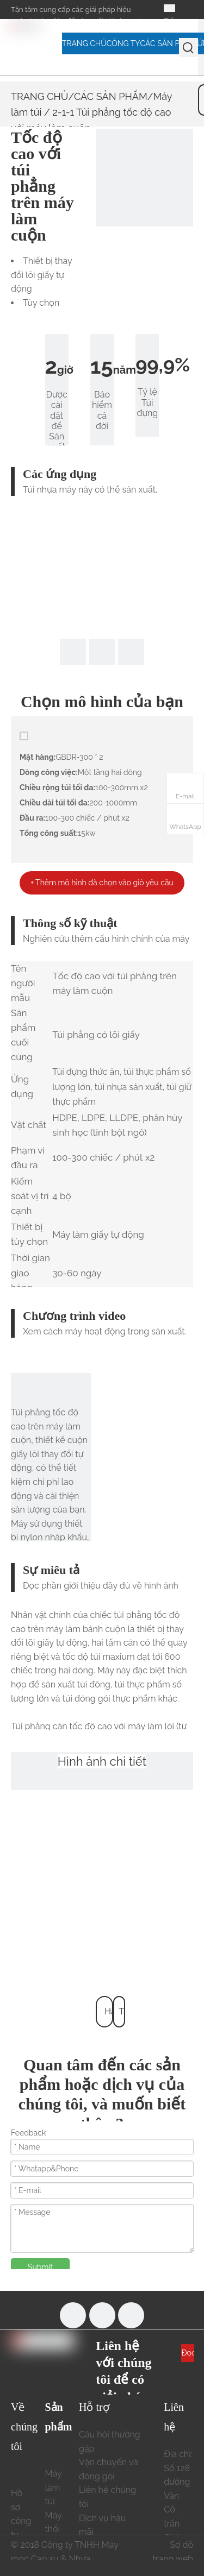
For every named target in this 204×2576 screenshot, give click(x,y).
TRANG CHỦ (39, 96)
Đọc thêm (188, 2355)
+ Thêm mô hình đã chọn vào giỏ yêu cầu (102, 882)
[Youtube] (102, 2315)
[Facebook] (73, 2315)
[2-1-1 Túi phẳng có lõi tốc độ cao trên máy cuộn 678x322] (144, 177)
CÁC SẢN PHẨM (110, 96)
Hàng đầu (108, 2016)
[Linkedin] (131, 2315)
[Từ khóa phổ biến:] (188, 47)
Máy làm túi (53, 2487)
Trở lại (122, 2016)
